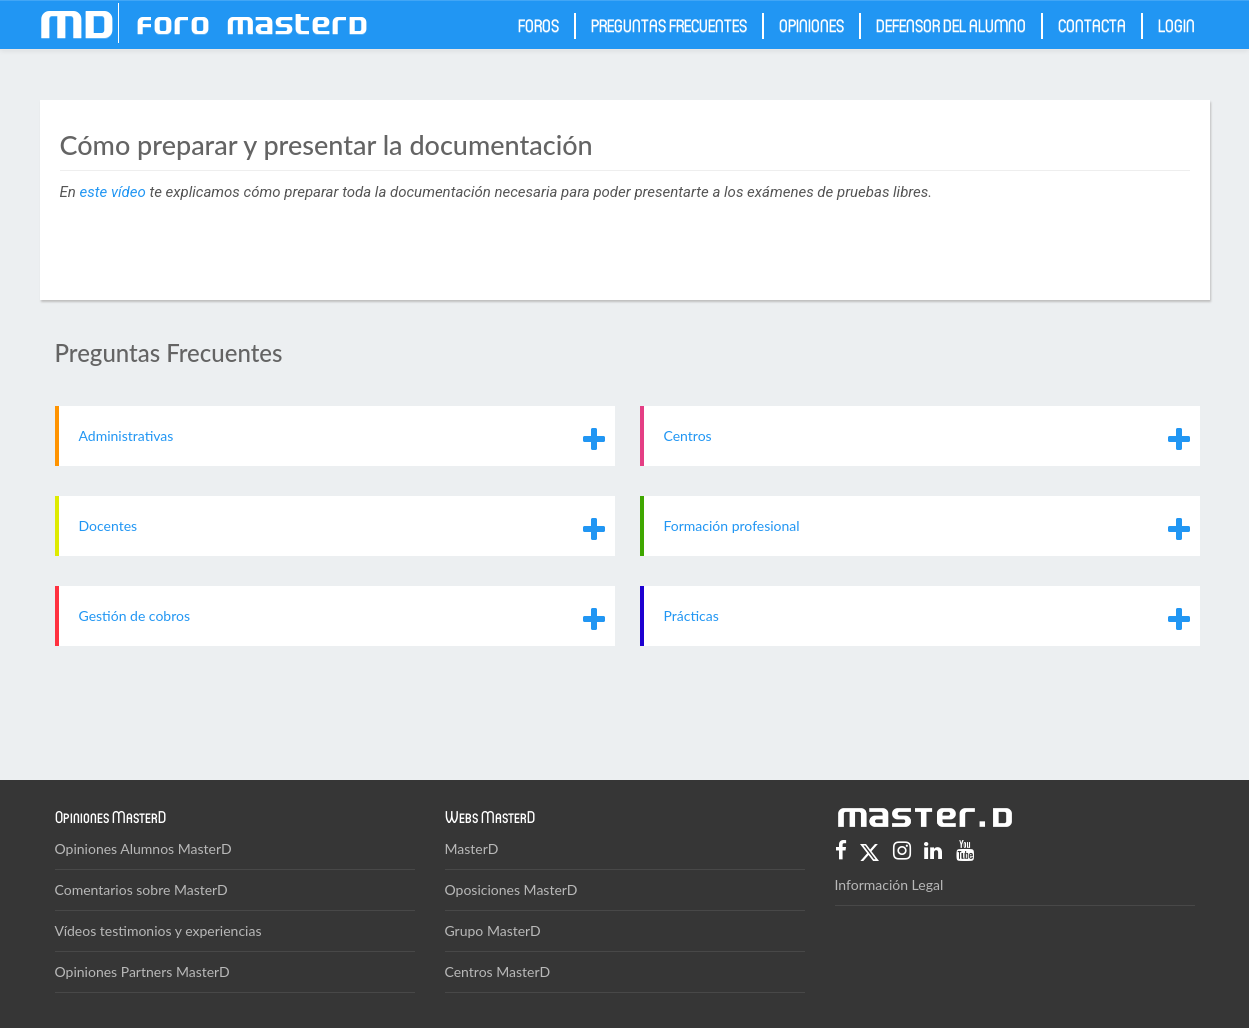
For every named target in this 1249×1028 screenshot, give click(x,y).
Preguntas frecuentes (669, 25)
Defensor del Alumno (951, 25)
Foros (538, 25)
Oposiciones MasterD (511, 889)
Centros (688, 435)
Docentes (108, 525)
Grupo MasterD (493, 930)
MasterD (472, 848)
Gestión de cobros (135, 615)
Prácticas (691, 615)
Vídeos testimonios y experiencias (158, 930)
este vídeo (113, 192)
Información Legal (889, 884)
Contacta (1092, 25)
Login (1176, 25)
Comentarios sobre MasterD (141, 889)
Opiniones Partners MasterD (142, 971)
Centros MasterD (498, 971)
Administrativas (126, 435)
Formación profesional (732, 525)
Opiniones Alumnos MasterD (143, 848)
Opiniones (811, 25)
